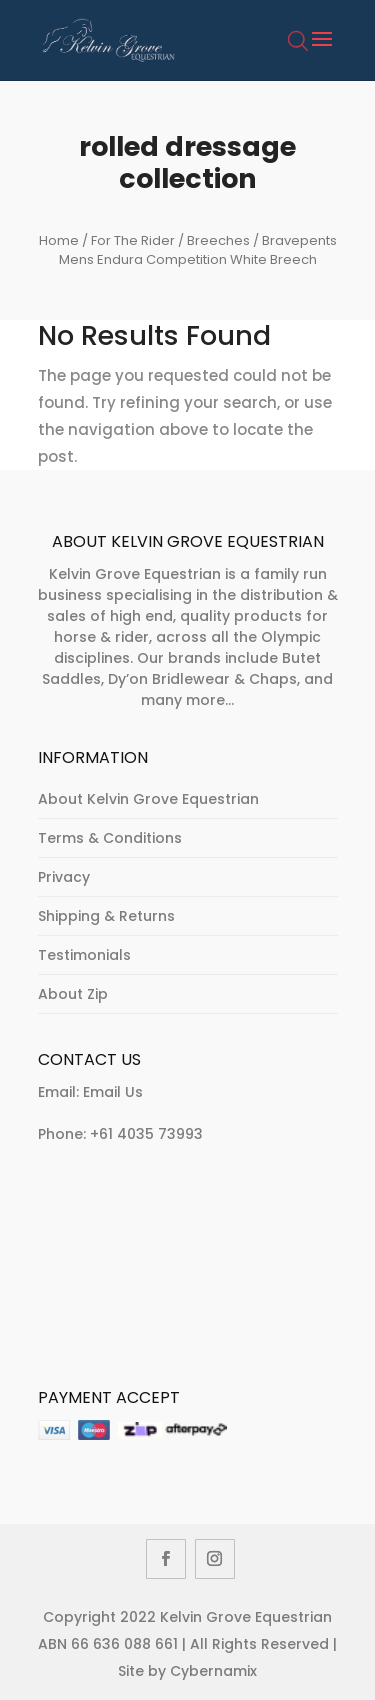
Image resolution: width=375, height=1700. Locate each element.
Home (59, 240)
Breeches (218, 240)
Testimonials (84, 955)
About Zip (73, 994)
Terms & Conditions (110, 838)
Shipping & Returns (106, 916)
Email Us (113, 1092)
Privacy (64, 877)
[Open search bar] (298, 52)
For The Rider (133, 240)
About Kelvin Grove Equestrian (148, 799)
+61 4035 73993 (146, 1134)
